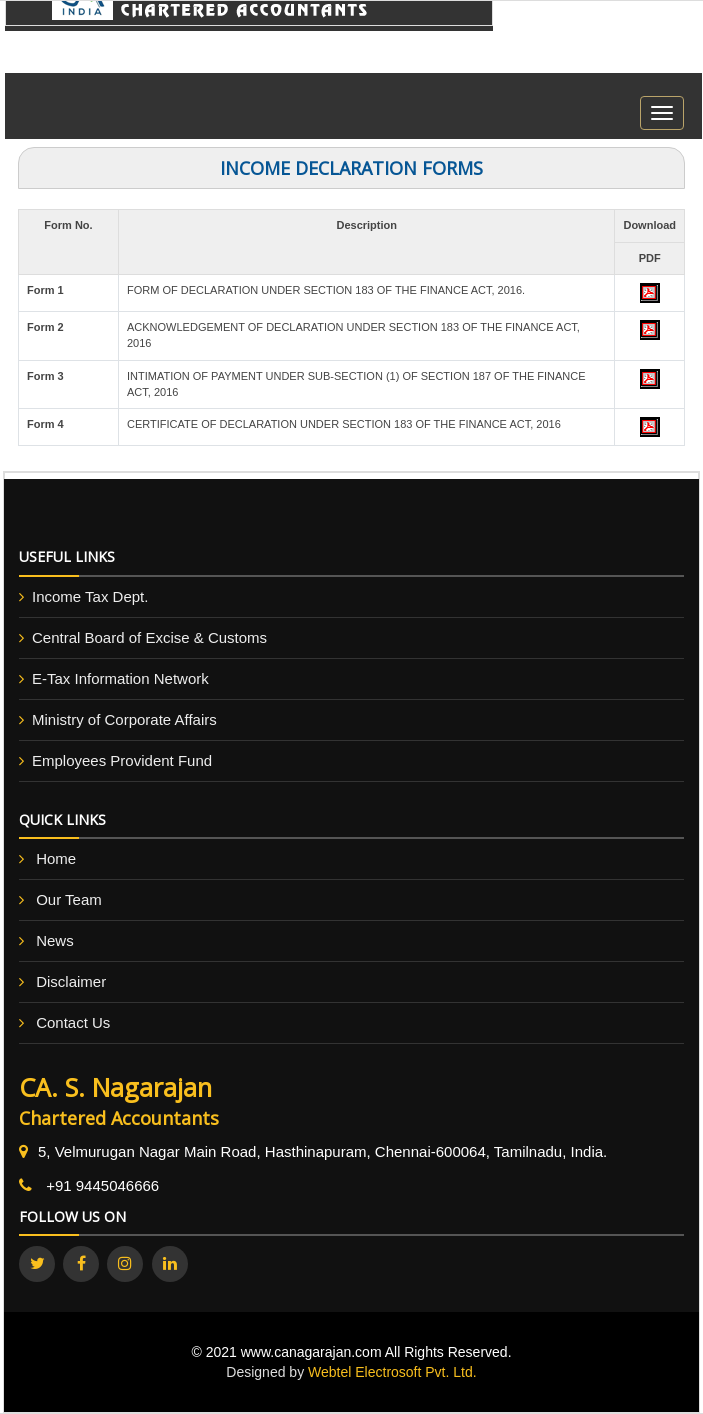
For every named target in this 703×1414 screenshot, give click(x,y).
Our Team (69, 899)
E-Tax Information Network (120, 678)
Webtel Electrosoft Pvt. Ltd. (392, 1372)
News (55, 940)
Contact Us (73, 1022)
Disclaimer (71, 981)
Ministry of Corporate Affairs (124, 719)
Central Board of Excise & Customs (149, 637)
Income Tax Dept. (90, 596)
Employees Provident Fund (122, 760)
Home (56, 858)
